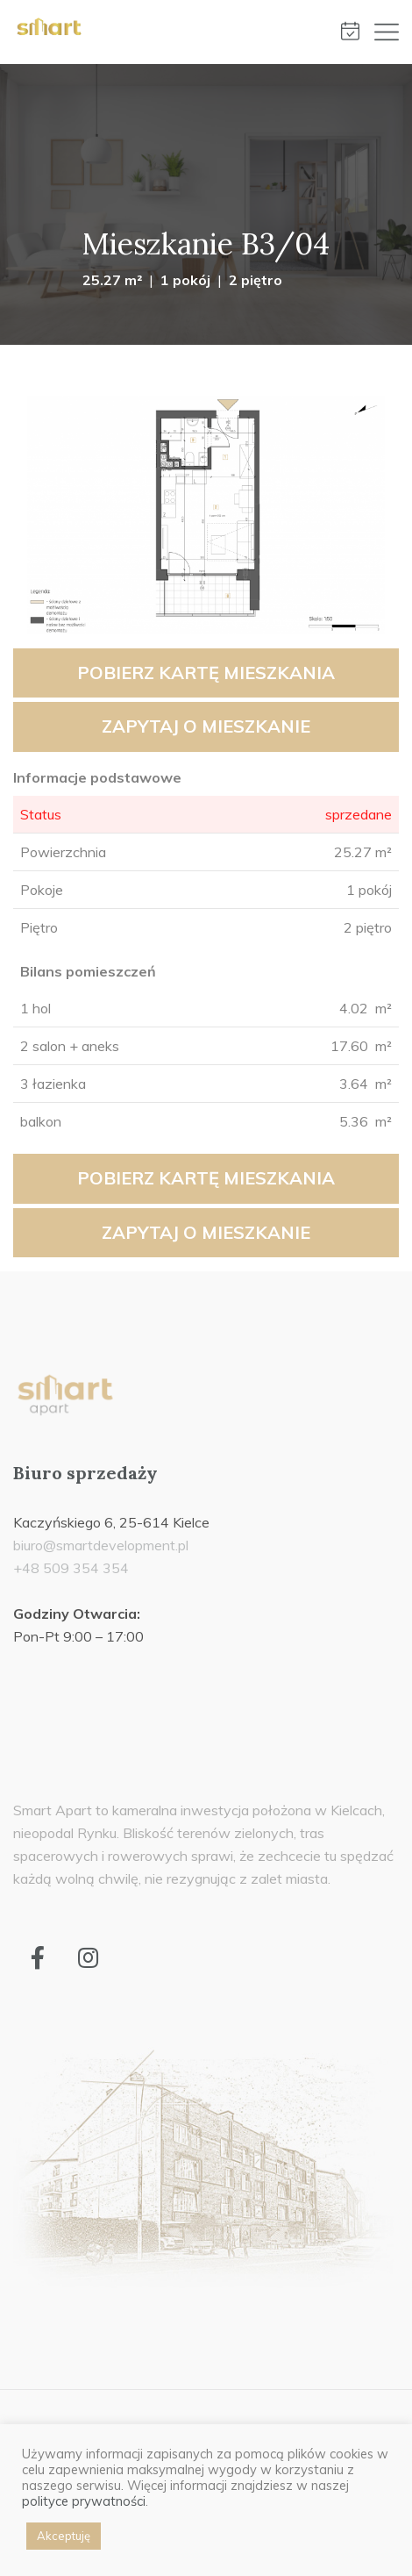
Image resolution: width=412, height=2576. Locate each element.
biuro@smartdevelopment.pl (100, 1545)
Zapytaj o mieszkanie (206, 726)
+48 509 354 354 (71, 1568)
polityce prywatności (84, 2501)
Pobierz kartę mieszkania (206, 672)
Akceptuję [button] (63, 2536)
